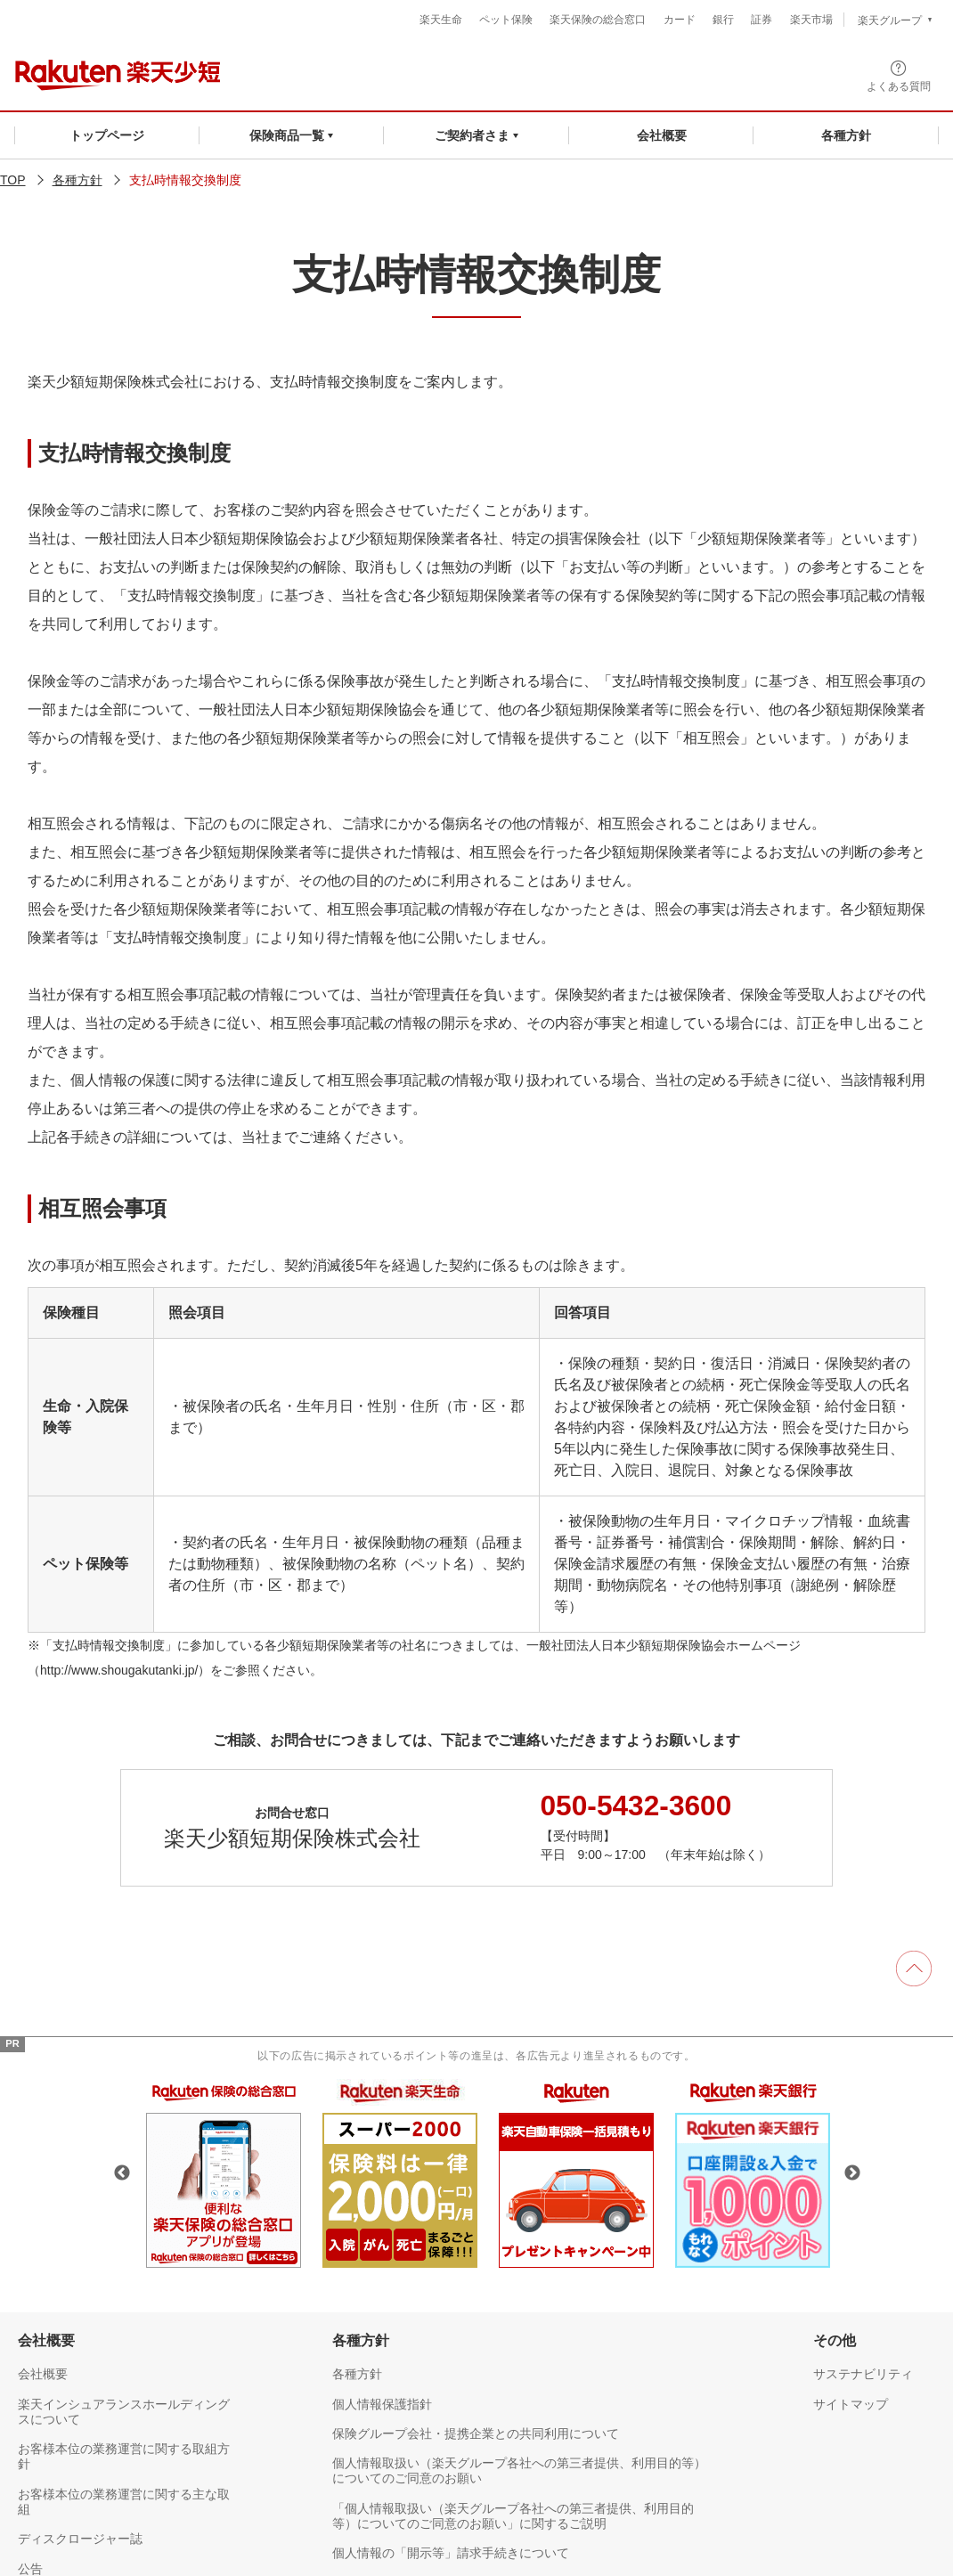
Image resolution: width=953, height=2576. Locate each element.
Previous (122, 2172)
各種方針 (77, 180)
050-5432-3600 (637, 1805)
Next (852, 2172)
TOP (13, 180)
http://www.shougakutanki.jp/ (119, 1670)
